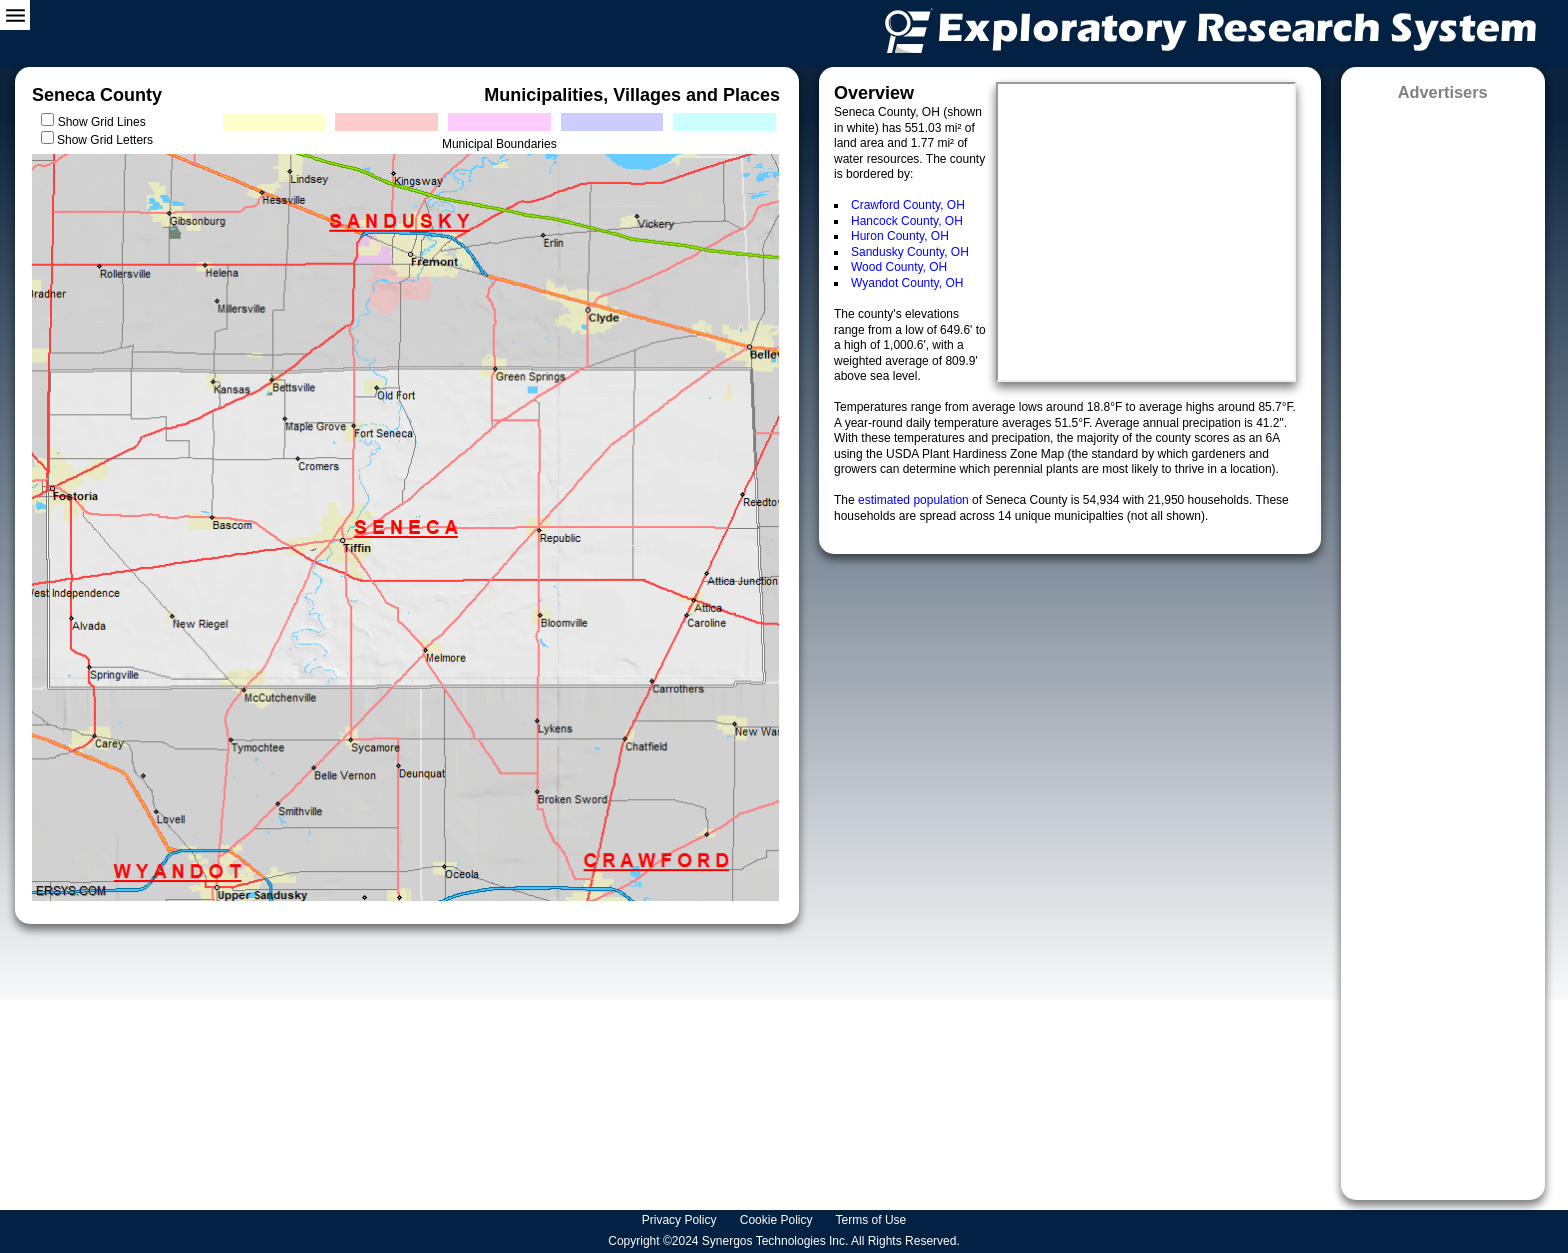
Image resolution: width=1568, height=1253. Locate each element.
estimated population (915, 500)
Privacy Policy (681, 1220)
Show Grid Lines (105, 122)
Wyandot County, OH (907, 283)
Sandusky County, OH (910, 252)
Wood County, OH (899, 267)
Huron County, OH (900, 236)
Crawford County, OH (908, 205)
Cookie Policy (778, 1220)
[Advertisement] (1443, 644)
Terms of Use (873, 1220)
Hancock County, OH (907, 221)
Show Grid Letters (105, 140)
